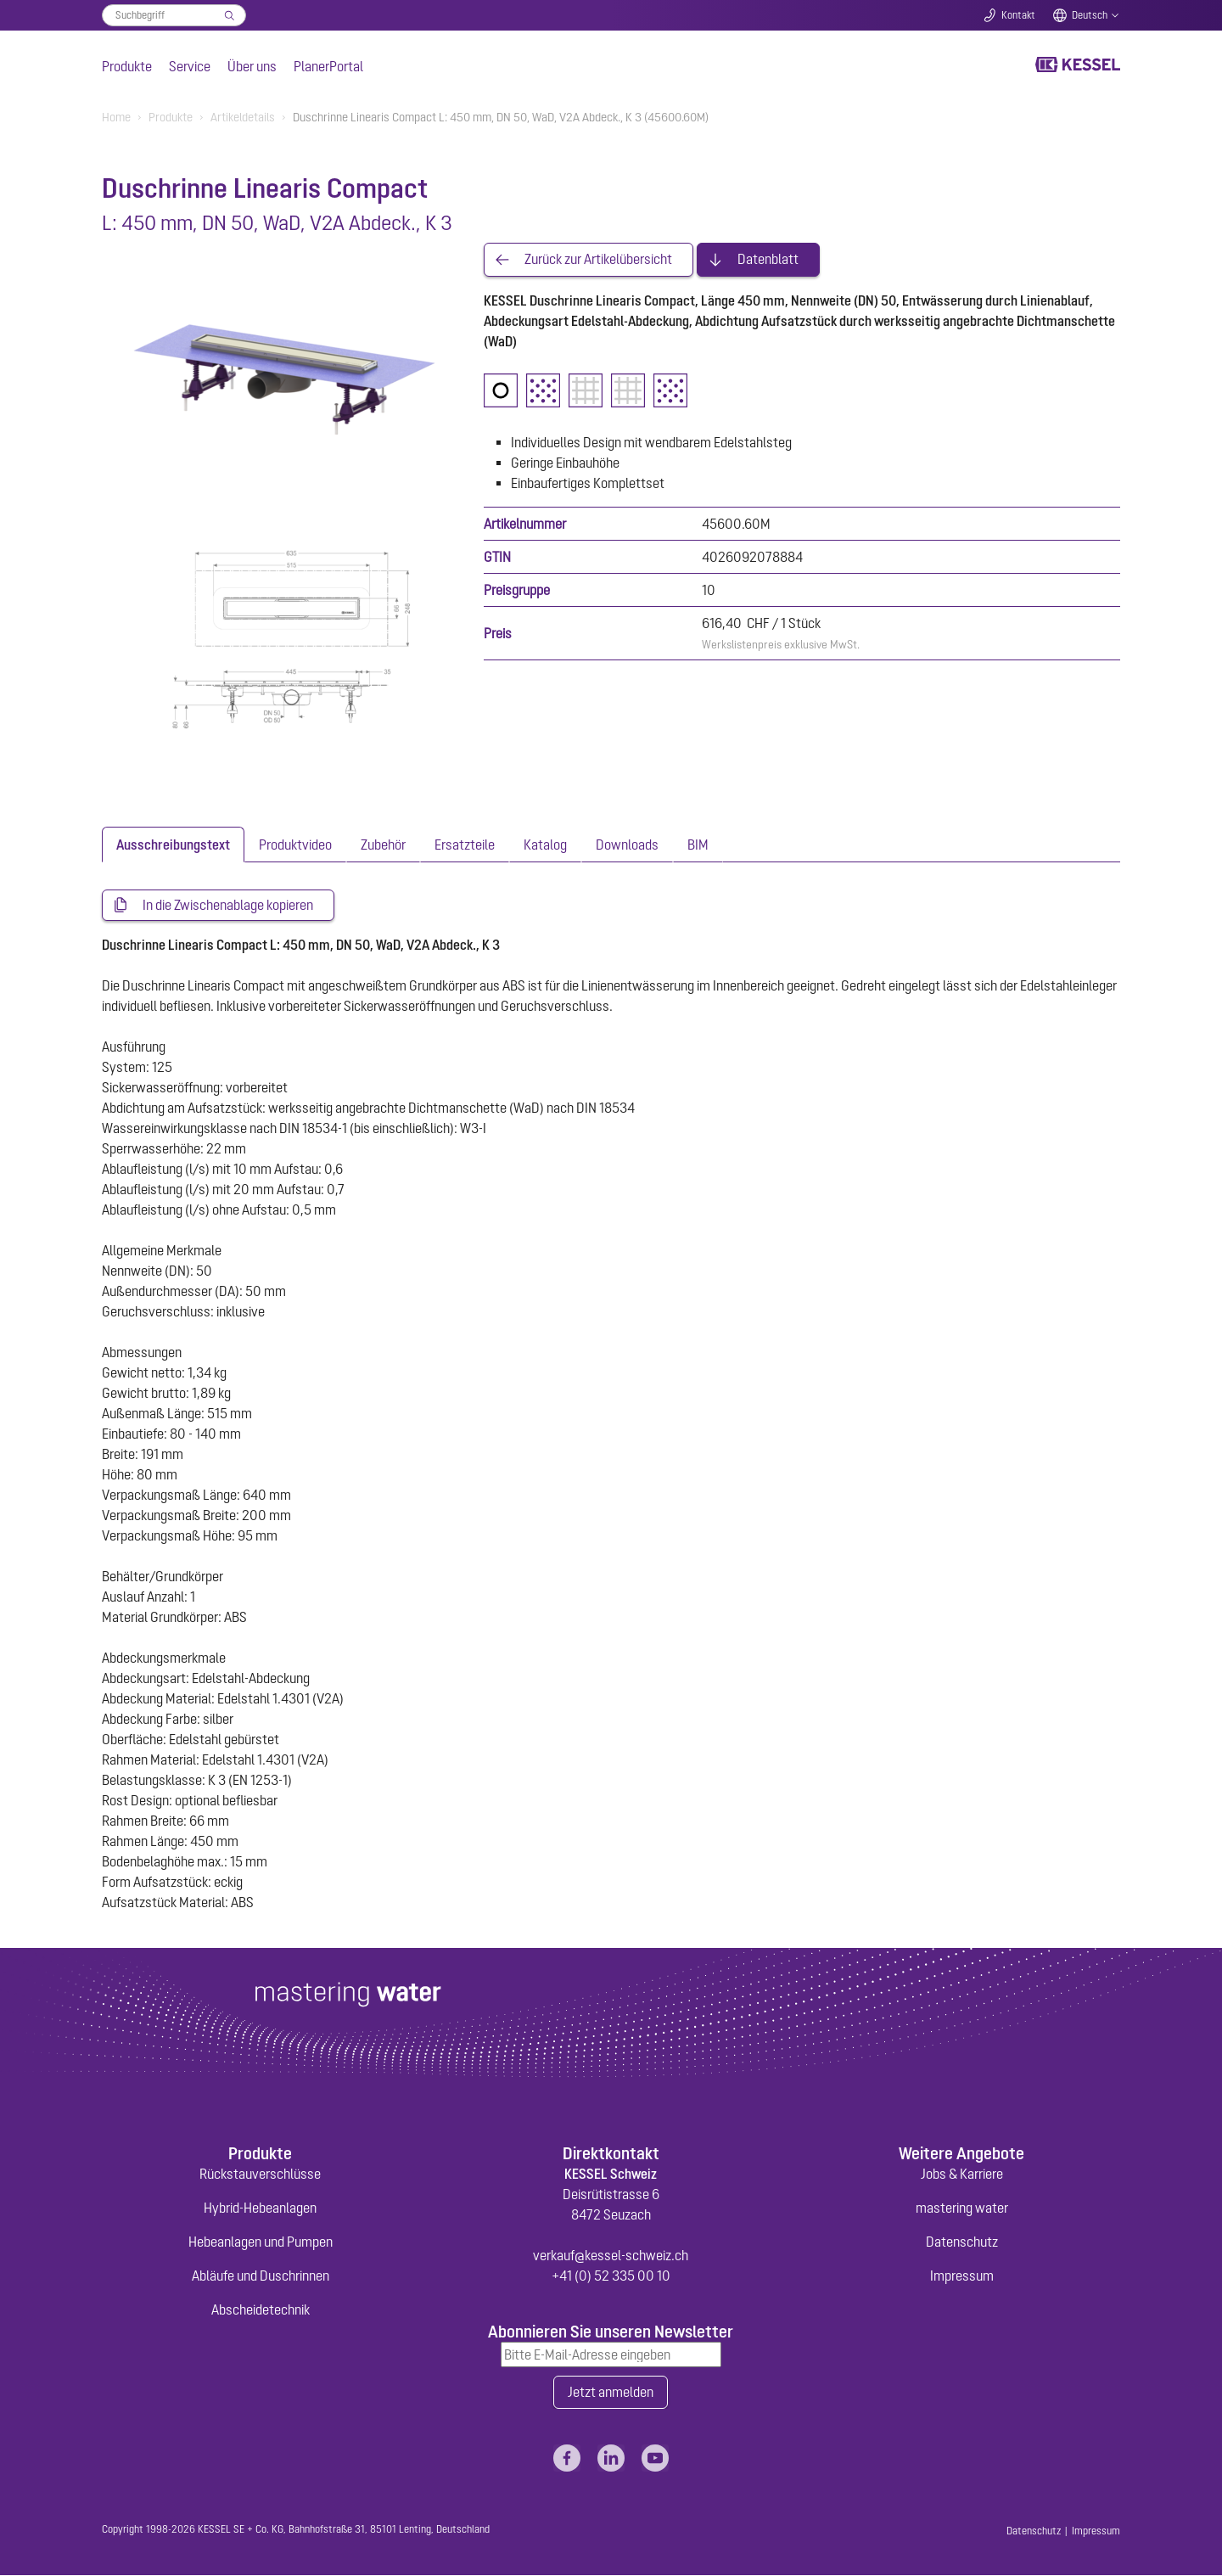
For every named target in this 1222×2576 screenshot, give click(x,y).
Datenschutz (962, 2241)
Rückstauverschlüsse (260, 2173)
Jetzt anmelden (610, 2392)
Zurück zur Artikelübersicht (598, 259)
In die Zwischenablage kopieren (228, 905)
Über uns (252, 66)
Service (189, 66)
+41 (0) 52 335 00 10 (611, 2275)
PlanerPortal (328, 66)
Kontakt (1018, 15)
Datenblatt (768, 259)
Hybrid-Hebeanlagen (260, 2207)
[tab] (173, 844)
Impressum (962, 2275)
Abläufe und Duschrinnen (260, 2275)
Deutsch (1089, 15)
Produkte (127, 66)
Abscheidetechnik (260, 2309)
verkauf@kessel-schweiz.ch (610, 2255)
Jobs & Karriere (962, 2173)
